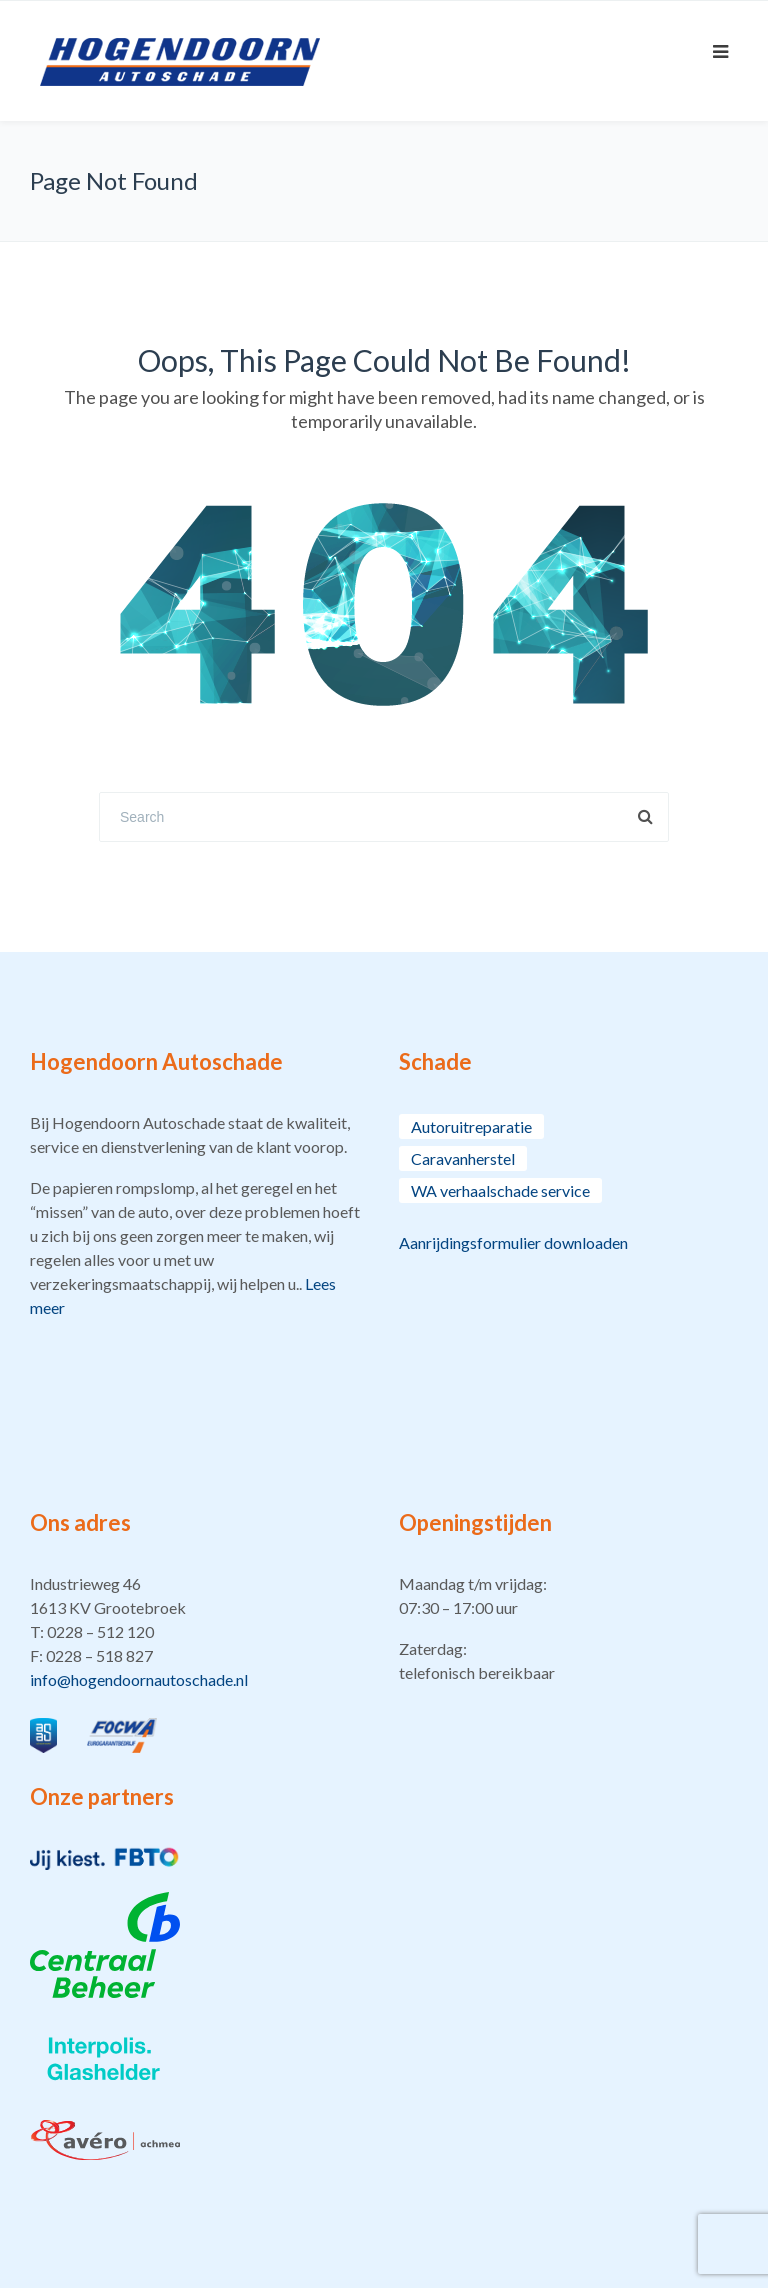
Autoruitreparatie (471, 1126)
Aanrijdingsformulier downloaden (513, 1242)
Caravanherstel (463, 1158)
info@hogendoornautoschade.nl (139, 1679)
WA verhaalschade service (500, 1190)
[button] (199, 1632)
